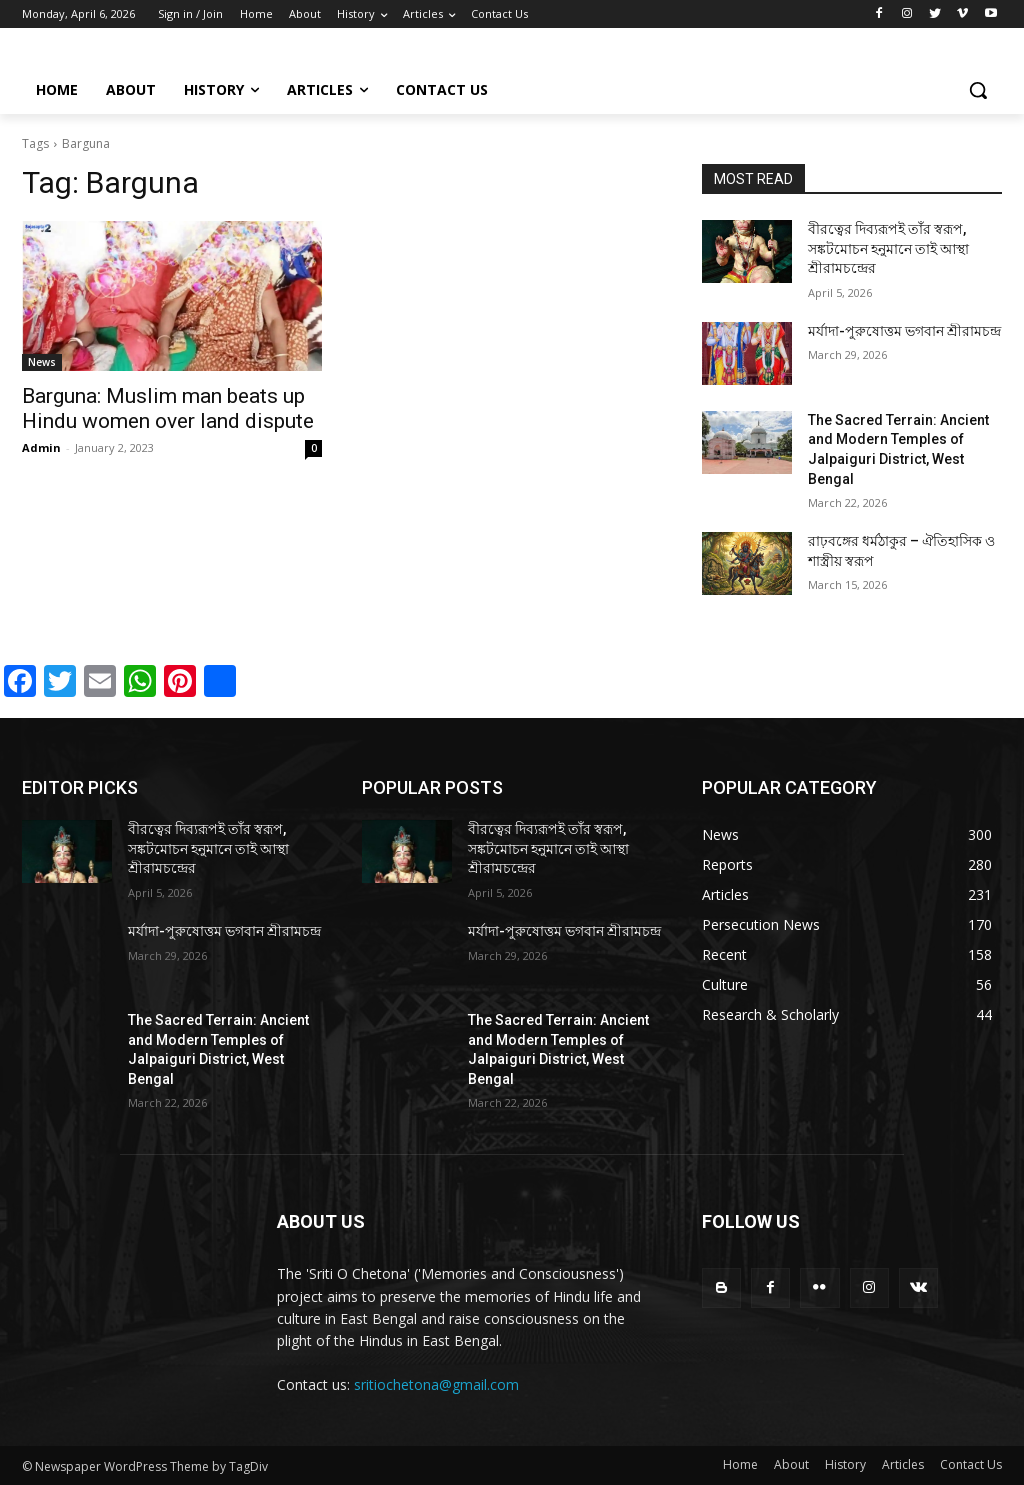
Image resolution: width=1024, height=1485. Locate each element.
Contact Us (971, 1464)
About (791, 1464)
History (845, 1464)
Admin (41, 447)
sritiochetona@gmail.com (436, 1384)
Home (740, 1464)
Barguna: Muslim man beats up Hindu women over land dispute (168, 408)
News (42, 362)
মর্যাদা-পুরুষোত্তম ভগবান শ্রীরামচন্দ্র (904, 331)
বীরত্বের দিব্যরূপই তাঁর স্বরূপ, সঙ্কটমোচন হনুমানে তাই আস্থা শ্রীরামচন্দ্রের (888, 248)
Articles (903, 1464)
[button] (978, 90)
